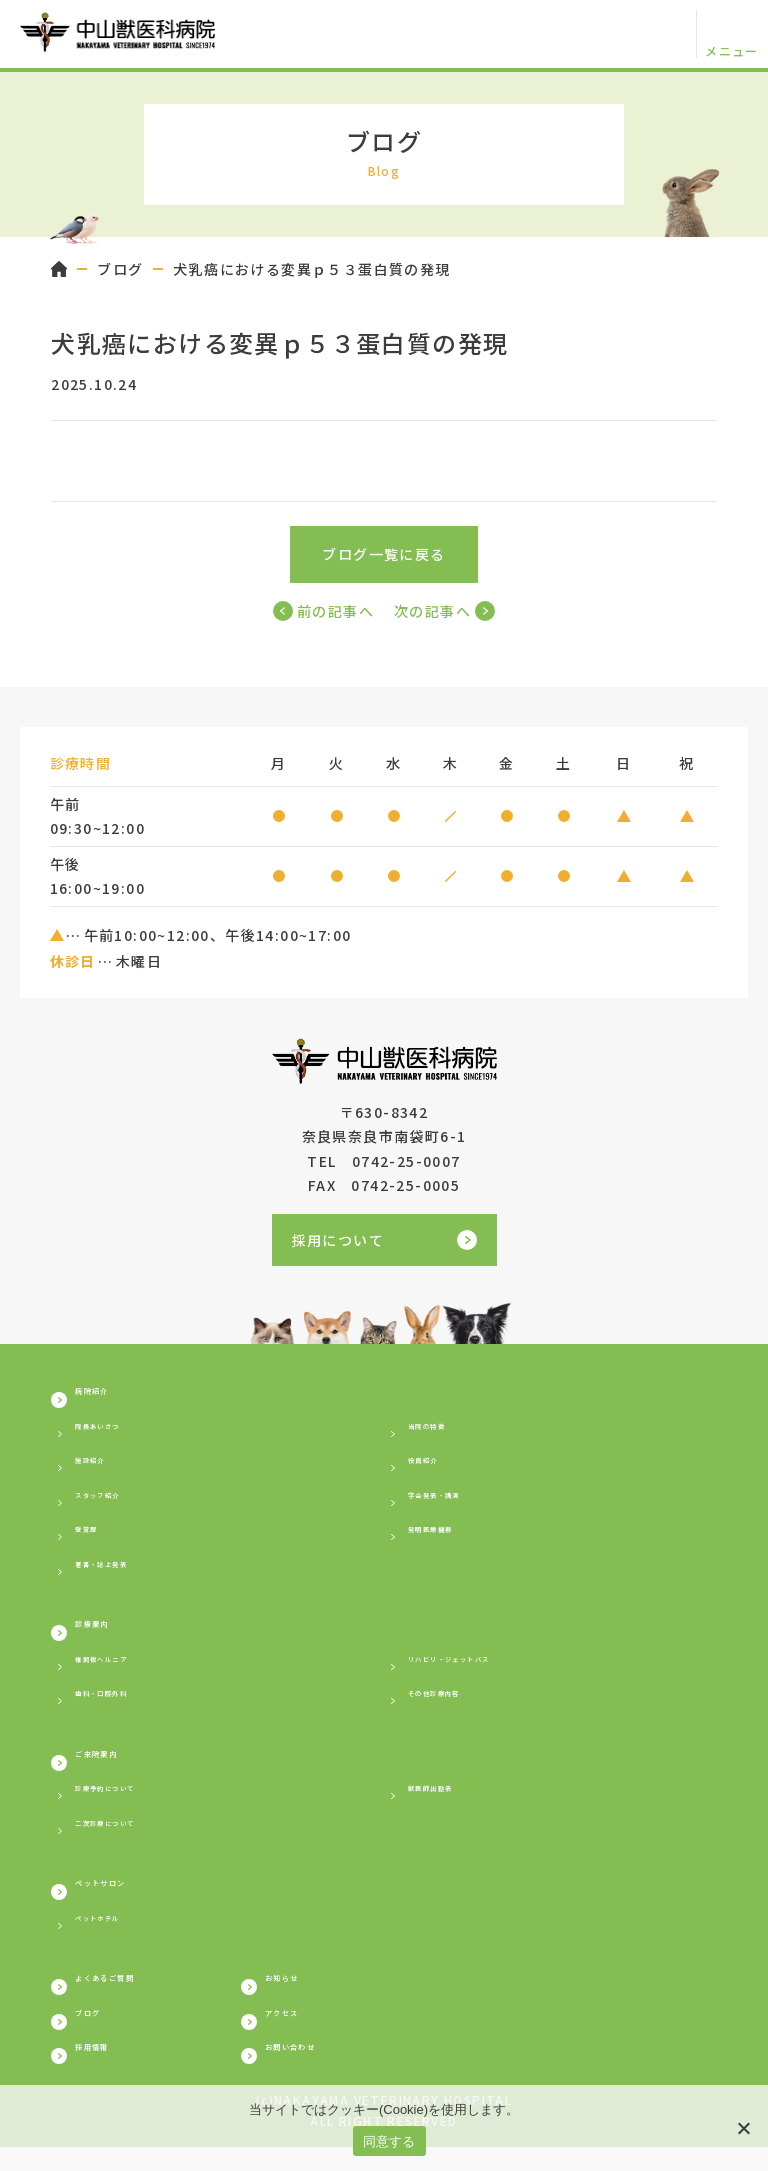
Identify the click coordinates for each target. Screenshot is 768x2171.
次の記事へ (444, 611)
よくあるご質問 (136, 1991)
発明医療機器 (454, 1530)
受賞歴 (98, 1530)
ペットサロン (127, 1893)
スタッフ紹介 (121, 1495)
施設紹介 (106, 1461)
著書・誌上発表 (129, 1564)
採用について (384, 1240)
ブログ (120, 269)
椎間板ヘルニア (129, 1663)
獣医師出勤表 (454, 1796)
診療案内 (110, 1627)
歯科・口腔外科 (129, 1697)
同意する (389, 2141)
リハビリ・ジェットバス (492, 1663)
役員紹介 (439, 1461)
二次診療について (136, 1830)
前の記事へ (323, 611)
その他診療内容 (462, 1697)
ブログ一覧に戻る (383, 554)
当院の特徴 (446, 1426)
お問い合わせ (442, 2067)
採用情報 (110, 2067)
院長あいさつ (121, 1426)
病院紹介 (110, 1390)
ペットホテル (121, 1929)
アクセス (424, 2029)
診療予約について (136, 1796)
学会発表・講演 (462, 1495)
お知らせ (425, 1991)
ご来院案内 (118, 1760)
